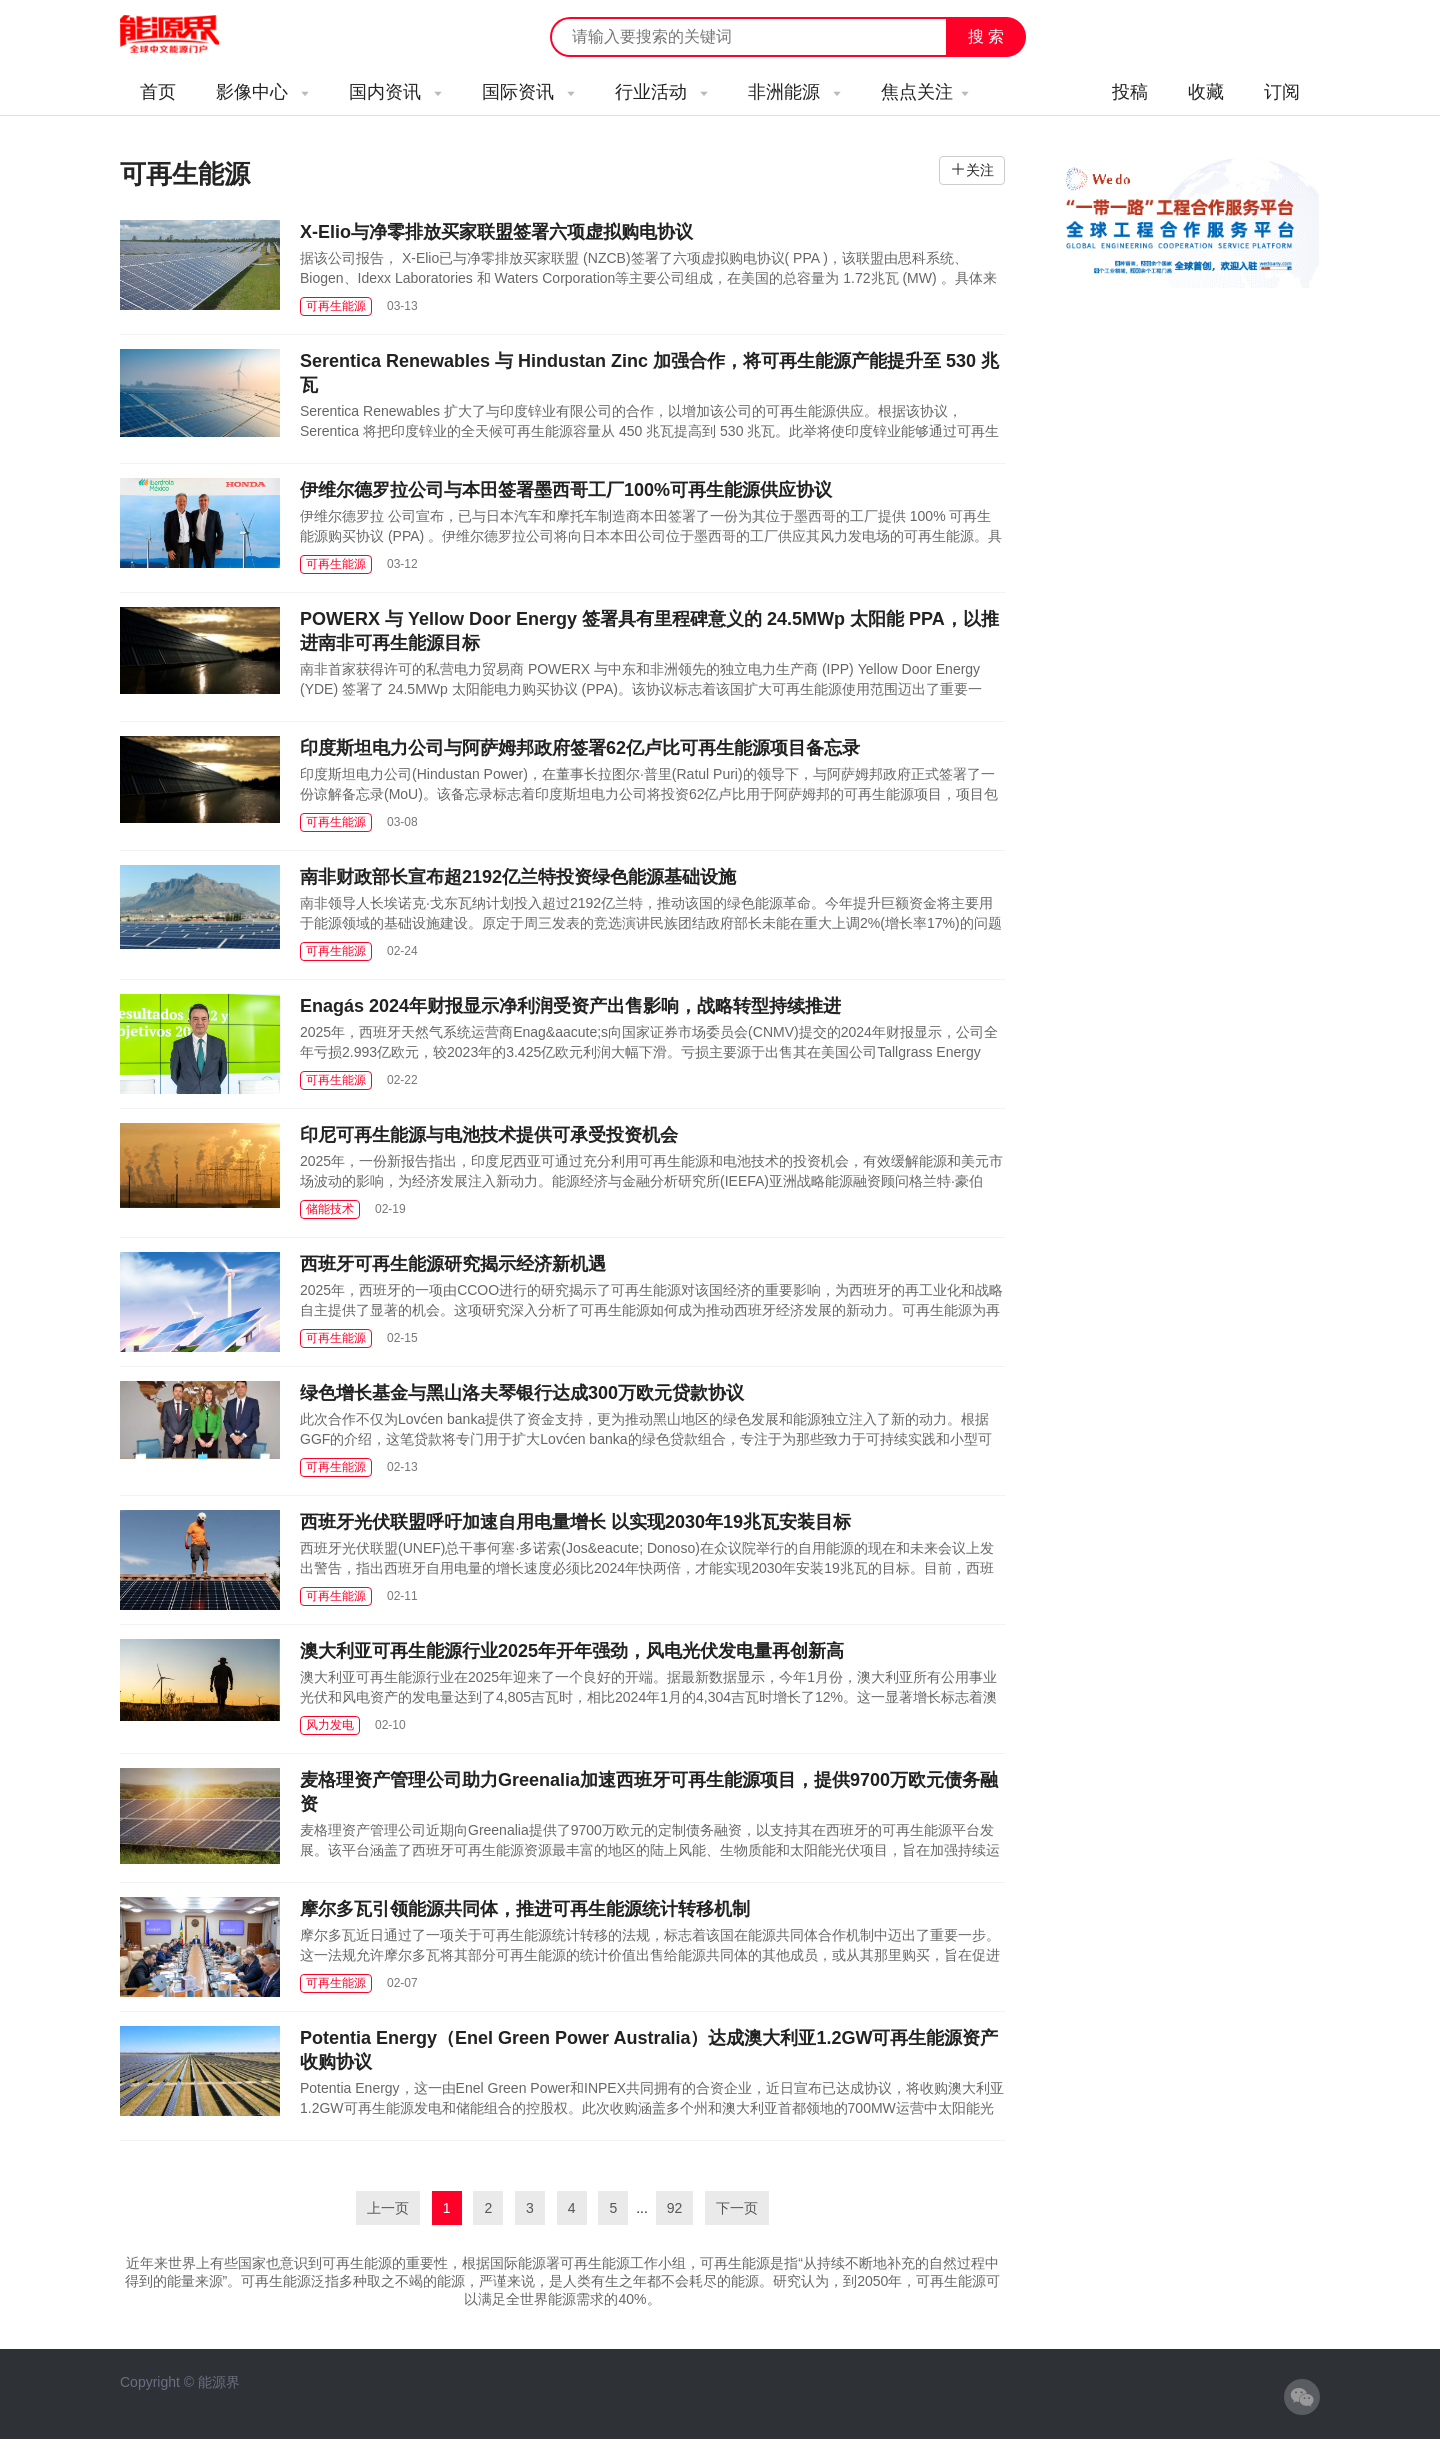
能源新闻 (188, 35)
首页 (158, 92)
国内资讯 (395, 92)
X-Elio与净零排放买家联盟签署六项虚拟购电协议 (496, 232)
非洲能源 (794, 92)
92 (675, 2208)
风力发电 (330, 1725)
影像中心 (262, 92)
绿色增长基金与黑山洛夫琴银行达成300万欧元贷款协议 (522, 1393)
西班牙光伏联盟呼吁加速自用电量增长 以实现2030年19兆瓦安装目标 (575, 1522)
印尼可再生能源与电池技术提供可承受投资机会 (489, 1135)
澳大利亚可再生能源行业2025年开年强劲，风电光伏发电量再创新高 (572, 1651)
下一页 (737, 2208)
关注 (980, 170)
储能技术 (330, 1209)
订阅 (1282, 92)
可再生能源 (336, 306)
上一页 (388, 2208)
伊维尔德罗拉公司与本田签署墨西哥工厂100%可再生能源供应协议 (566, 490)
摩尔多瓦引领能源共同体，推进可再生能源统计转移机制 (525, 1909)
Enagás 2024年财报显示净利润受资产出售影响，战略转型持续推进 (570, 1006)
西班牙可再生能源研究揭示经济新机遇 (453, 1264)
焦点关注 (925, 92)
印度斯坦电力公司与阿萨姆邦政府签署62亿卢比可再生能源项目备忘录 (580, 748)
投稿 (1130, 92)
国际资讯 (528, 92)
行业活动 (661, 92)
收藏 (1206, 92)
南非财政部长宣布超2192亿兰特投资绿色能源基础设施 (518, 877)
